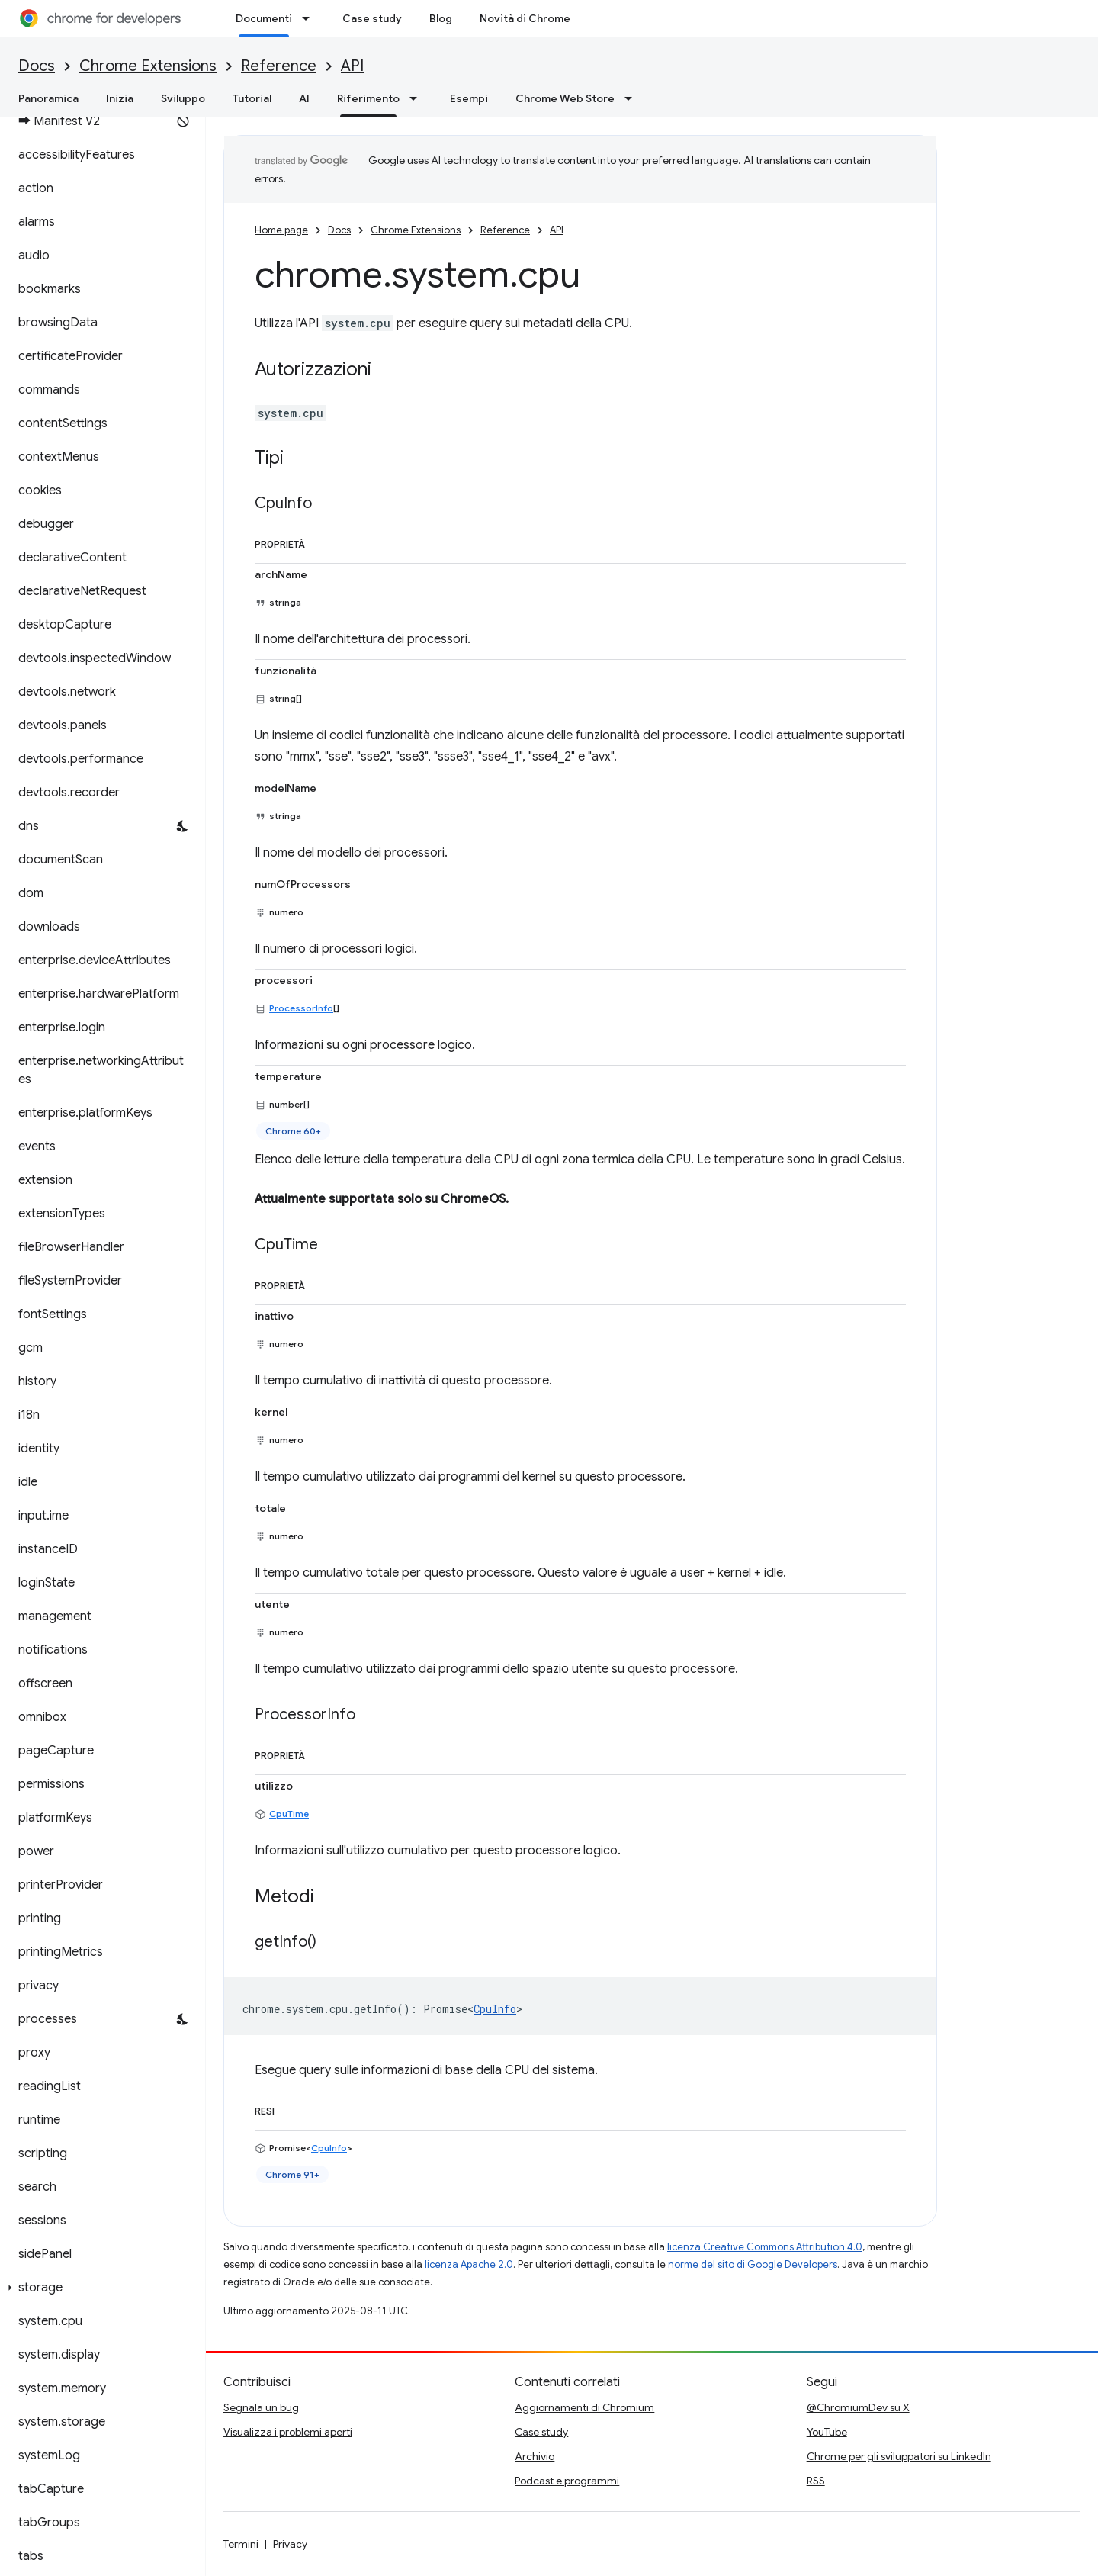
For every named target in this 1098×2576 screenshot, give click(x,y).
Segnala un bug (261, 2407)
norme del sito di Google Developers (752, 2264)
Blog (440, 18)
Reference (278, 66)
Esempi (469, 98)
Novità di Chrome (525, 18)
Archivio (534, 2456)
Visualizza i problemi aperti (287, 2432)
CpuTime (289, 1813)
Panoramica (48, 98)
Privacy (290, 2544)
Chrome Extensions (148, 66)
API (352, 66)
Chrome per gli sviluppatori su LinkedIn (899, 2456)
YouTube (827, 2432)
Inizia (119, 98)
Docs (36, 66)
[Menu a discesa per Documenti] (310, 18)
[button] (99, 2287)
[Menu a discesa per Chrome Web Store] (633, 98)
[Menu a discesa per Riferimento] (418, 98)
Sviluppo (183, 98)
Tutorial (252, 98)
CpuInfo (495, 2009)
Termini (240, 2544)
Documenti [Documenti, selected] (264, 18)
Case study (372, 18)
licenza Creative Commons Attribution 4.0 (764, 2246)
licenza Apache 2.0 (469, 2264)
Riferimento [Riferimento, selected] (368, 98)
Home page (281, 230)
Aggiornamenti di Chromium (584, 2407)
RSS (816, 2481)
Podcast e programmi (567, 2481)
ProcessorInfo (301, 1008)
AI (304, 98)
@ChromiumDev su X (858, 2407)
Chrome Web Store (565, 98)
